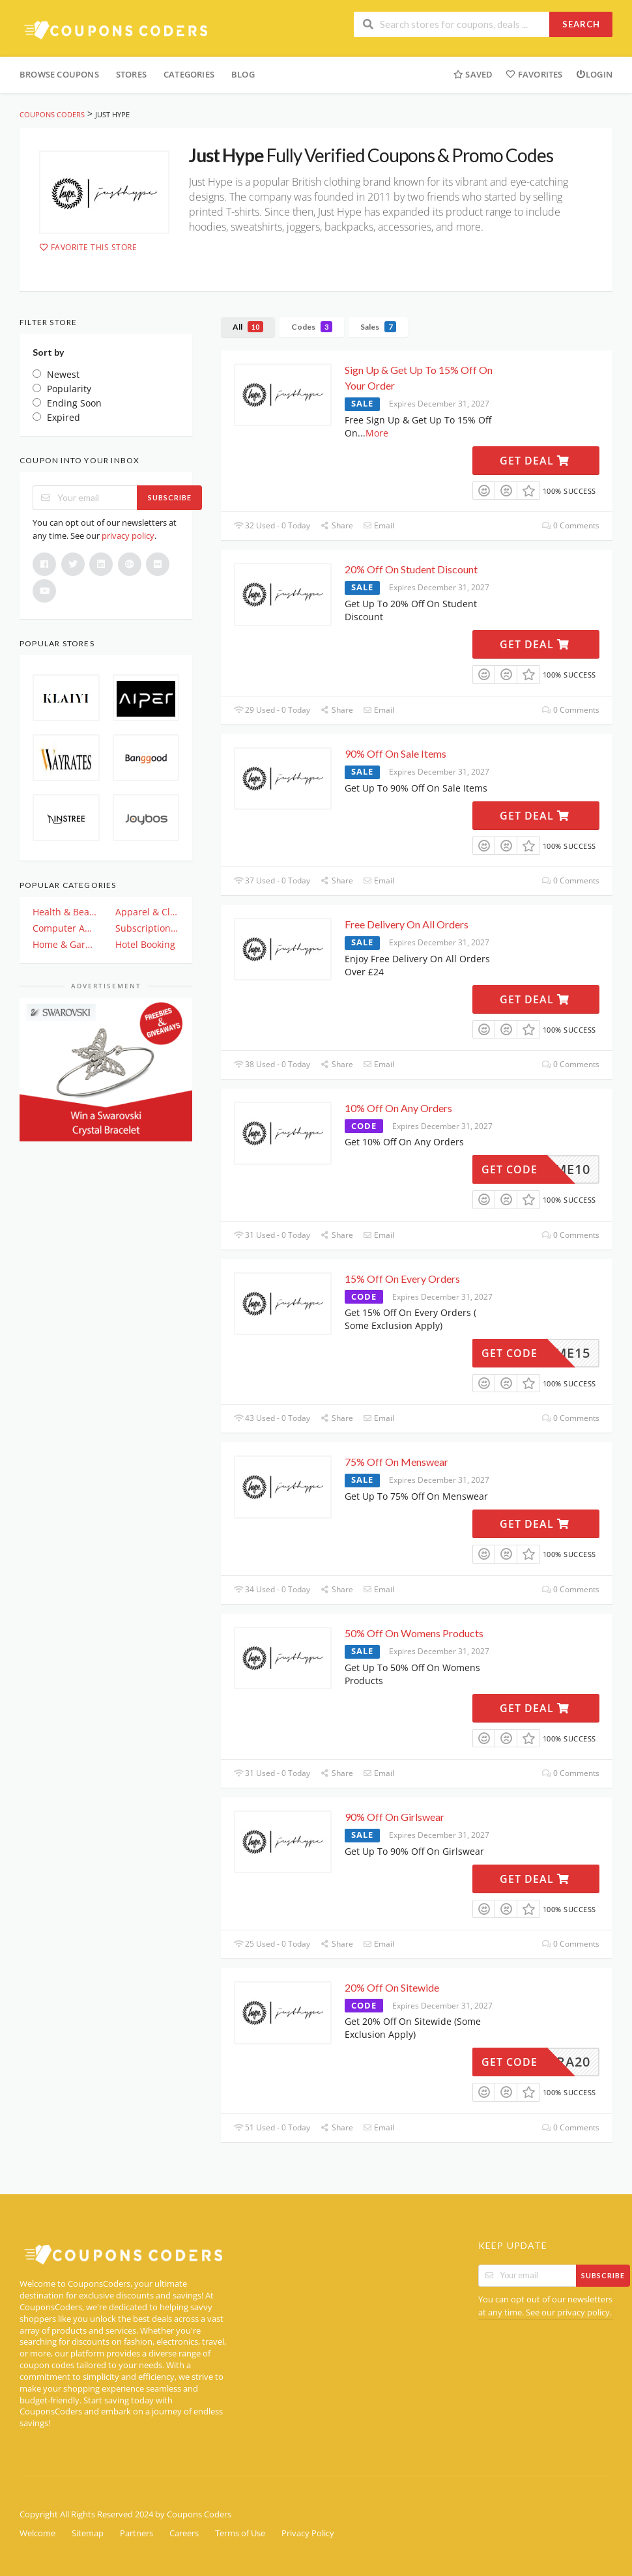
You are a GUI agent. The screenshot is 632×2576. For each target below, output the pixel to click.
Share (336, 525)
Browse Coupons (59, 74)
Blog (243, 74)
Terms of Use (240, 2533)
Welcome (37, 2533)
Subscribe (170, 497)
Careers (184, 2533)
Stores (131, 74)
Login (594, 74)
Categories (189, 74)
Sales (378, 326)
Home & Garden (65, 944)
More (377, 433)
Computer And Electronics (65, 928)
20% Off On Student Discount (412, 569)
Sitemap (88, 2533)
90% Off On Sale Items (396, 753)
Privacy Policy (307, 2533)
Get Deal (534, 460)
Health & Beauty (65, 912)
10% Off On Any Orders (398, 1108)
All (248, 326)
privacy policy (128, 535)
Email (378, 525)
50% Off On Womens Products (414, 1633)
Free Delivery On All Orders (406, 924)
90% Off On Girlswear (394, 1816)
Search (581, 24)
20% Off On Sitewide (392, 1987)
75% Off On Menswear (396, 1461)
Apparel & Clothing (147, 912)
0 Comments (570, 525)
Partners (136, 2533)
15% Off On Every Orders (402, 1278)
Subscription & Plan (147, 928)
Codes (311, 326)
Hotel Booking (145, 944)
